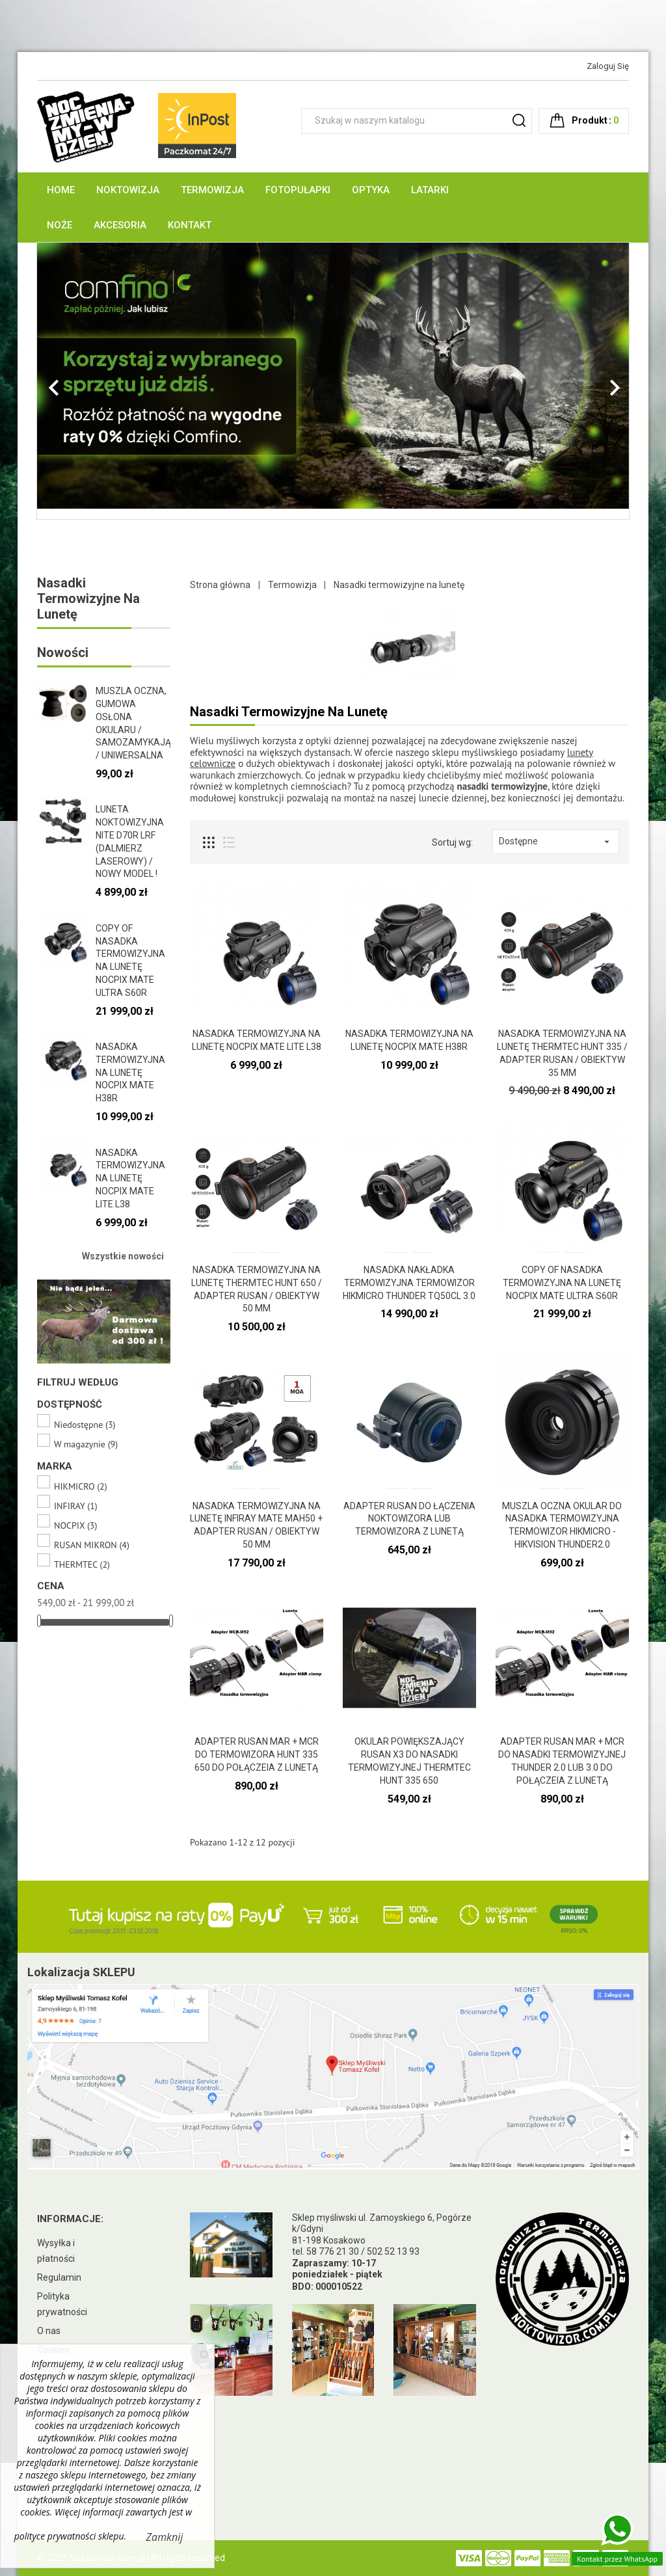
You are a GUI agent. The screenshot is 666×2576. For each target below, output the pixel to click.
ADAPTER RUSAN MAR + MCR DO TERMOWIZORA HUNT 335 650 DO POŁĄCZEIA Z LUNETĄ (256, 1754)
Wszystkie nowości (123, 1256)
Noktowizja (127, 190)
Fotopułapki (297, 190)
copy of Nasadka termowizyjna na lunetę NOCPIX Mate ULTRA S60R (562, 1283)
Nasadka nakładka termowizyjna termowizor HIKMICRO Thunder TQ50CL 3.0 (409, 1283)
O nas (48, 2331)
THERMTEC (82, 1564)
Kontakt (189, 225)
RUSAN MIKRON (91, 1545)
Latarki (430, 190)
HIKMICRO (80, 1486)
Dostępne (556, 842)
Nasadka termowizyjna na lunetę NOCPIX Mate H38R (130, 1072)
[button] (81, 381)
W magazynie (86, 1444)
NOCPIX (75, 1525)
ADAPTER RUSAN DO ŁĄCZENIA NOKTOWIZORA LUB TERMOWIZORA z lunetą (409, 1519)
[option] (333, 376)
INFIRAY (76, 1506)
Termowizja (212, 190)
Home (61, 190)
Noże (59, 225)
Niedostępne (85, 1424)
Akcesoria (120, 225)
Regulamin (59, 2277)
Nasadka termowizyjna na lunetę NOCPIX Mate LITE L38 (130, 1178)
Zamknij (164, 2537)
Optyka (371, 190)
